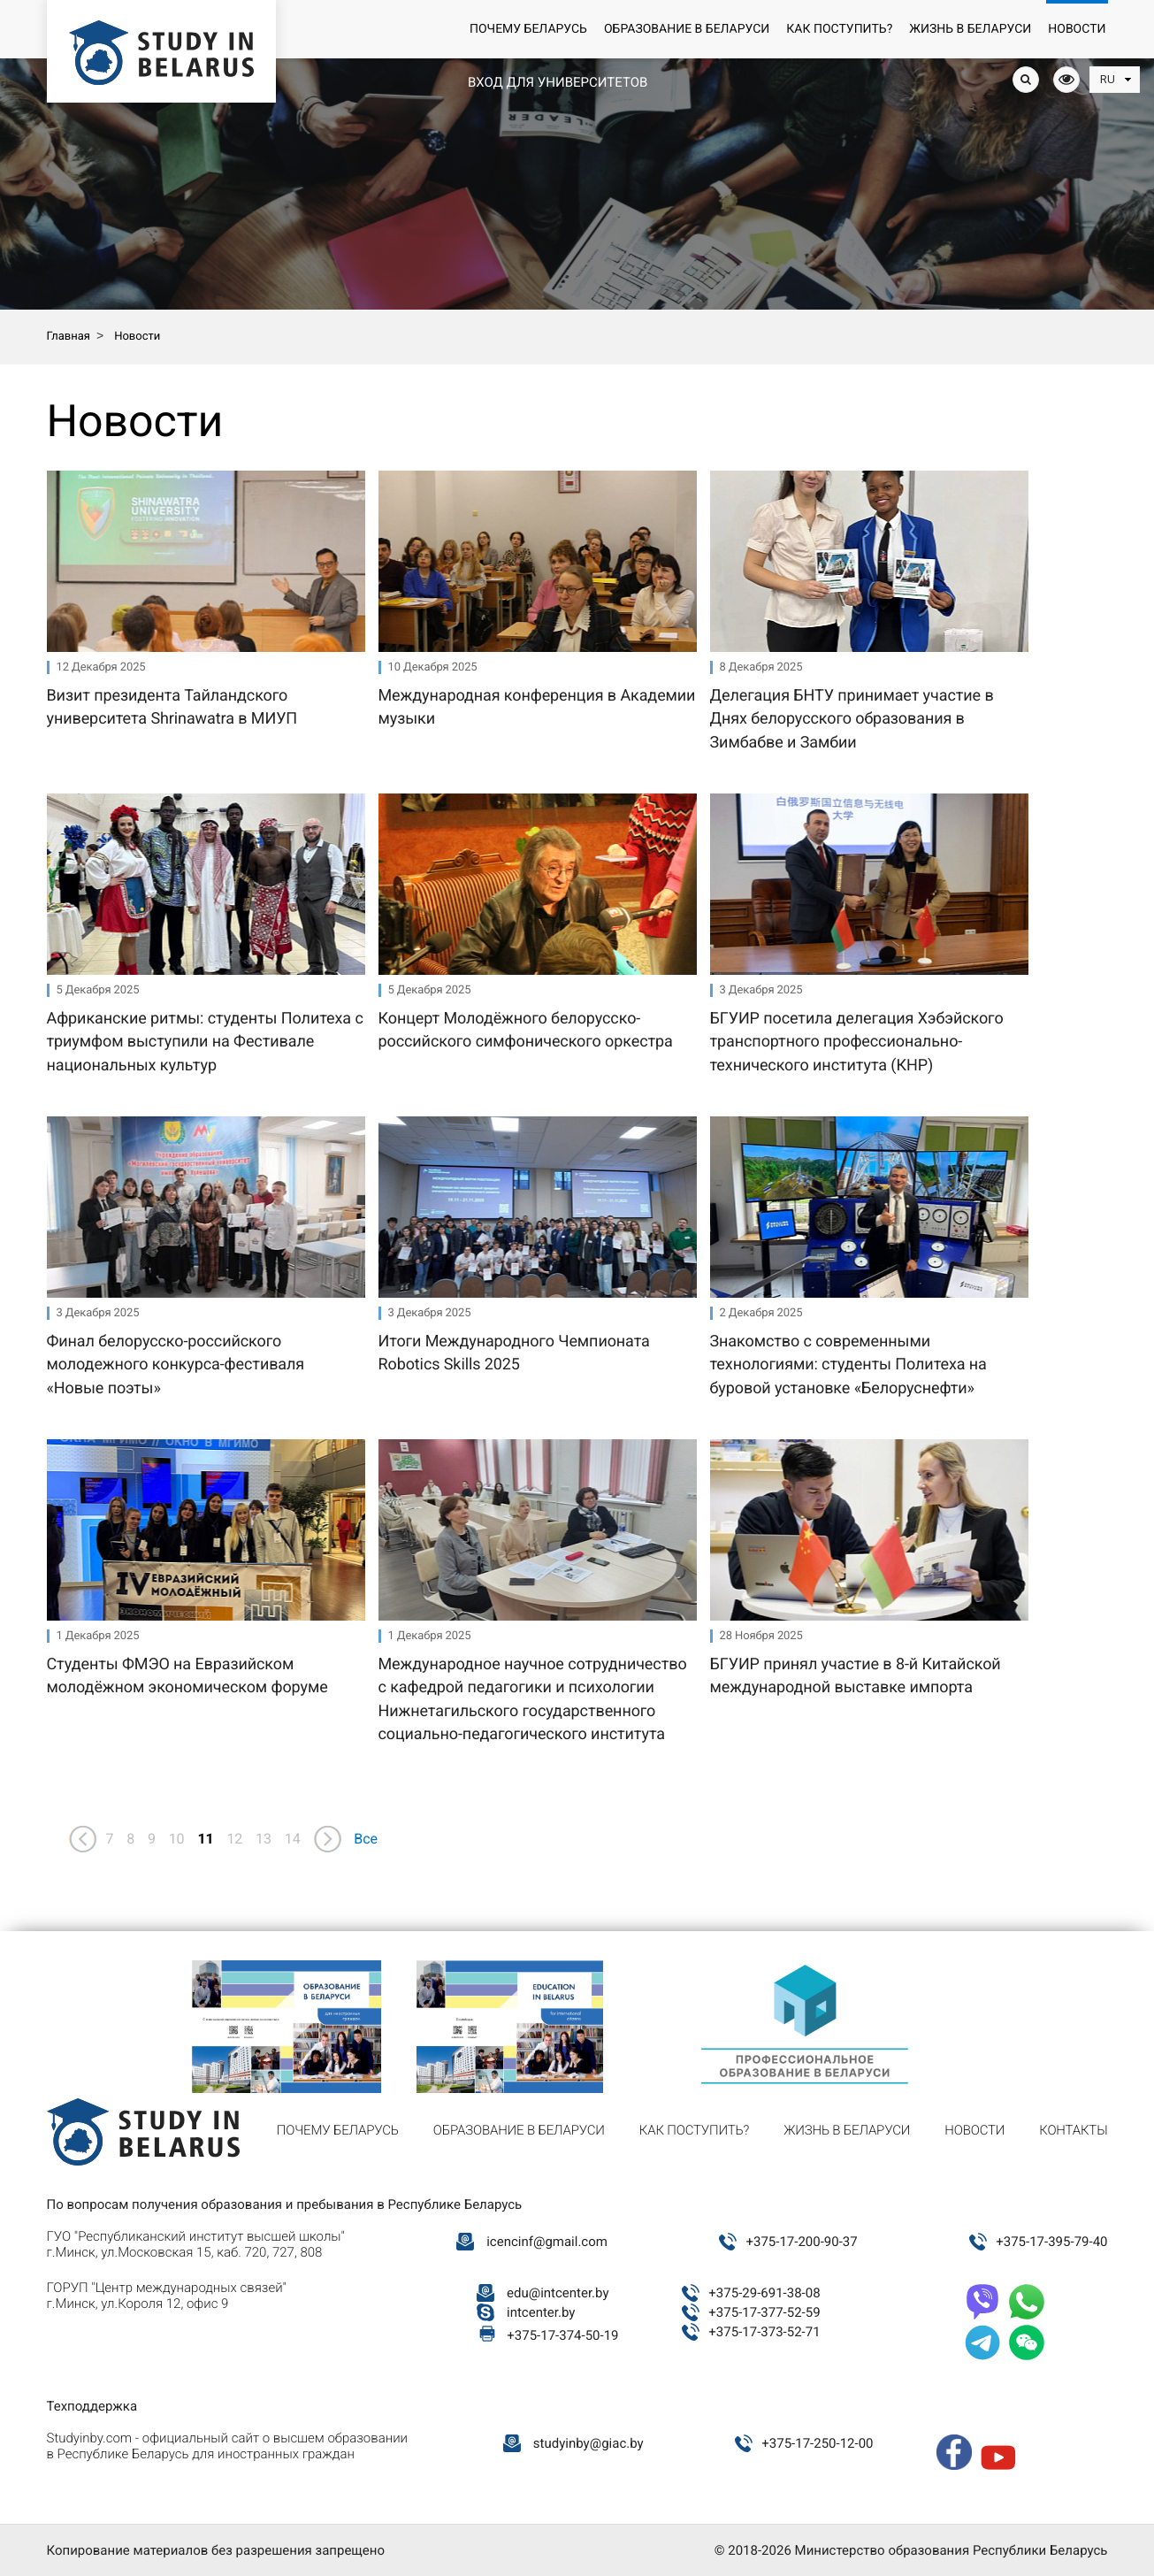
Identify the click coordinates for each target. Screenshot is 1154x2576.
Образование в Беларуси (686, 29)
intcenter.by (541, 2312)
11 (205, 1838)
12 (234, 1838)
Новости (1076, 29)
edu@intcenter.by (558, 2293)
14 (293, 1838)
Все (366, 1838)
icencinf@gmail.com (547, 2242)
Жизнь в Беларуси (970, 29)
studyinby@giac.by (588, 2443)
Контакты (1073, 2130)
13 (263, 1838)
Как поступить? (839, 29)
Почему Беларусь (528, 29)
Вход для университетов (557, 82)
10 (177, 1838)
